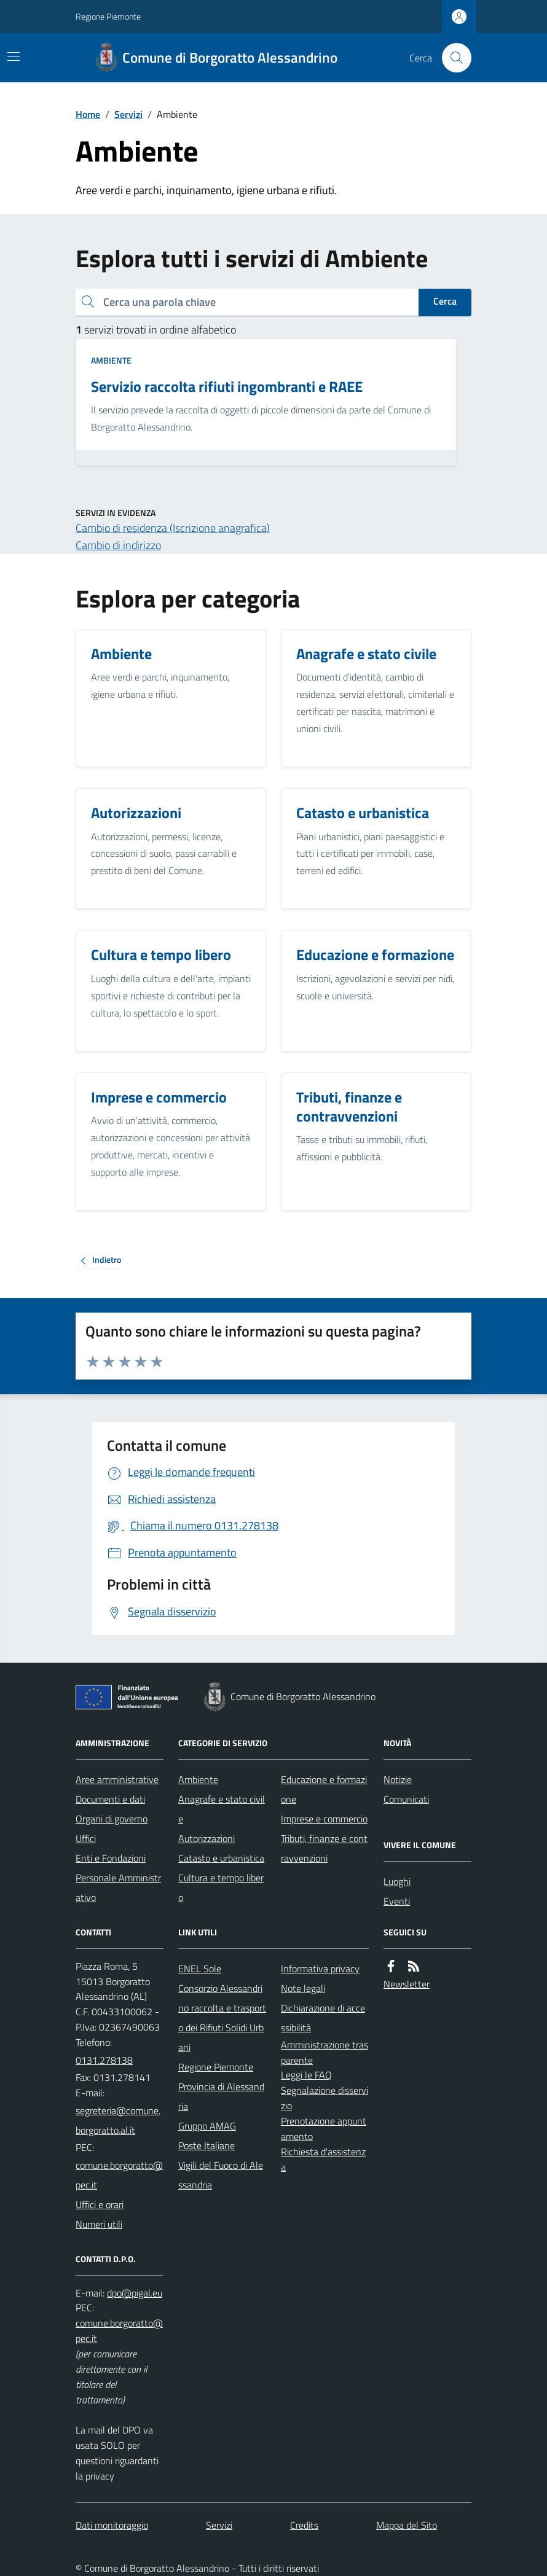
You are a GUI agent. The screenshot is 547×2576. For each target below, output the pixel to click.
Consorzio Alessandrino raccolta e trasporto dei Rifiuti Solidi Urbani (222, 2018)
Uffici (86, 1838)
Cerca (445, 301)
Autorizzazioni (206, 1838)
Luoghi (397, 1881)
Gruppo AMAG (207, 2125)
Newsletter (407, 1984)
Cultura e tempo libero (221, 1887)
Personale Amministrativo (118, 1887)
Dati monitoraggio (112, 2525)
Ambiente (111, 360)
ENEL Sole (199, 1968)
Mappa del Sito (406, 2525)
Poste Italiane (206, 2145)
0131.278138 (104, 2060)
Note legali (303, 1988)
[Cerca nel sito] (451, 57)
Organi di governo (112, 1818)
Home (88, 114)
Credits (304, 2525)
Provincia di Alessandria (221, 2096)
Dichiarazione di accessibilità (323, 2017)
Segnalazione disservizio (324, 2098)
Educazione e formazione (324, 1789)
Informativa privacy (320, 1968)
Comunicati (406, 1799)
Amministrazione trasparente (324, 2052)
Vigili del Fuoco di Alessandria (220, 2175)
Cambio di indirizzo (118, 545)
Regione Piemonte (108, 16)
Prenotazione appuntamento (323, 2128)
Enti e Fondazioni (111, 1858)
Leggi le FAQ (306, 2074)
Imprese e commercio (324, 1818)
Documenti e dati (110, 1799)
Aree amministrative (117, 1779)
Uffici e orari (100, 2204)
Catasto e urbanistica (221, 1858)
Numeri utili (99, 2224)
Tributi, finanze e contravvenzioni (324, 1848)
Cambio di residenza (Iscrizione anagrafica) (173, 528)
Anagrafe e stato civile (221, 1809)
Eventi (397, 1901)
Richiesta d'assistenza (323, 2159)
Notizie (398, 1779)
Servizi (128, 114)
